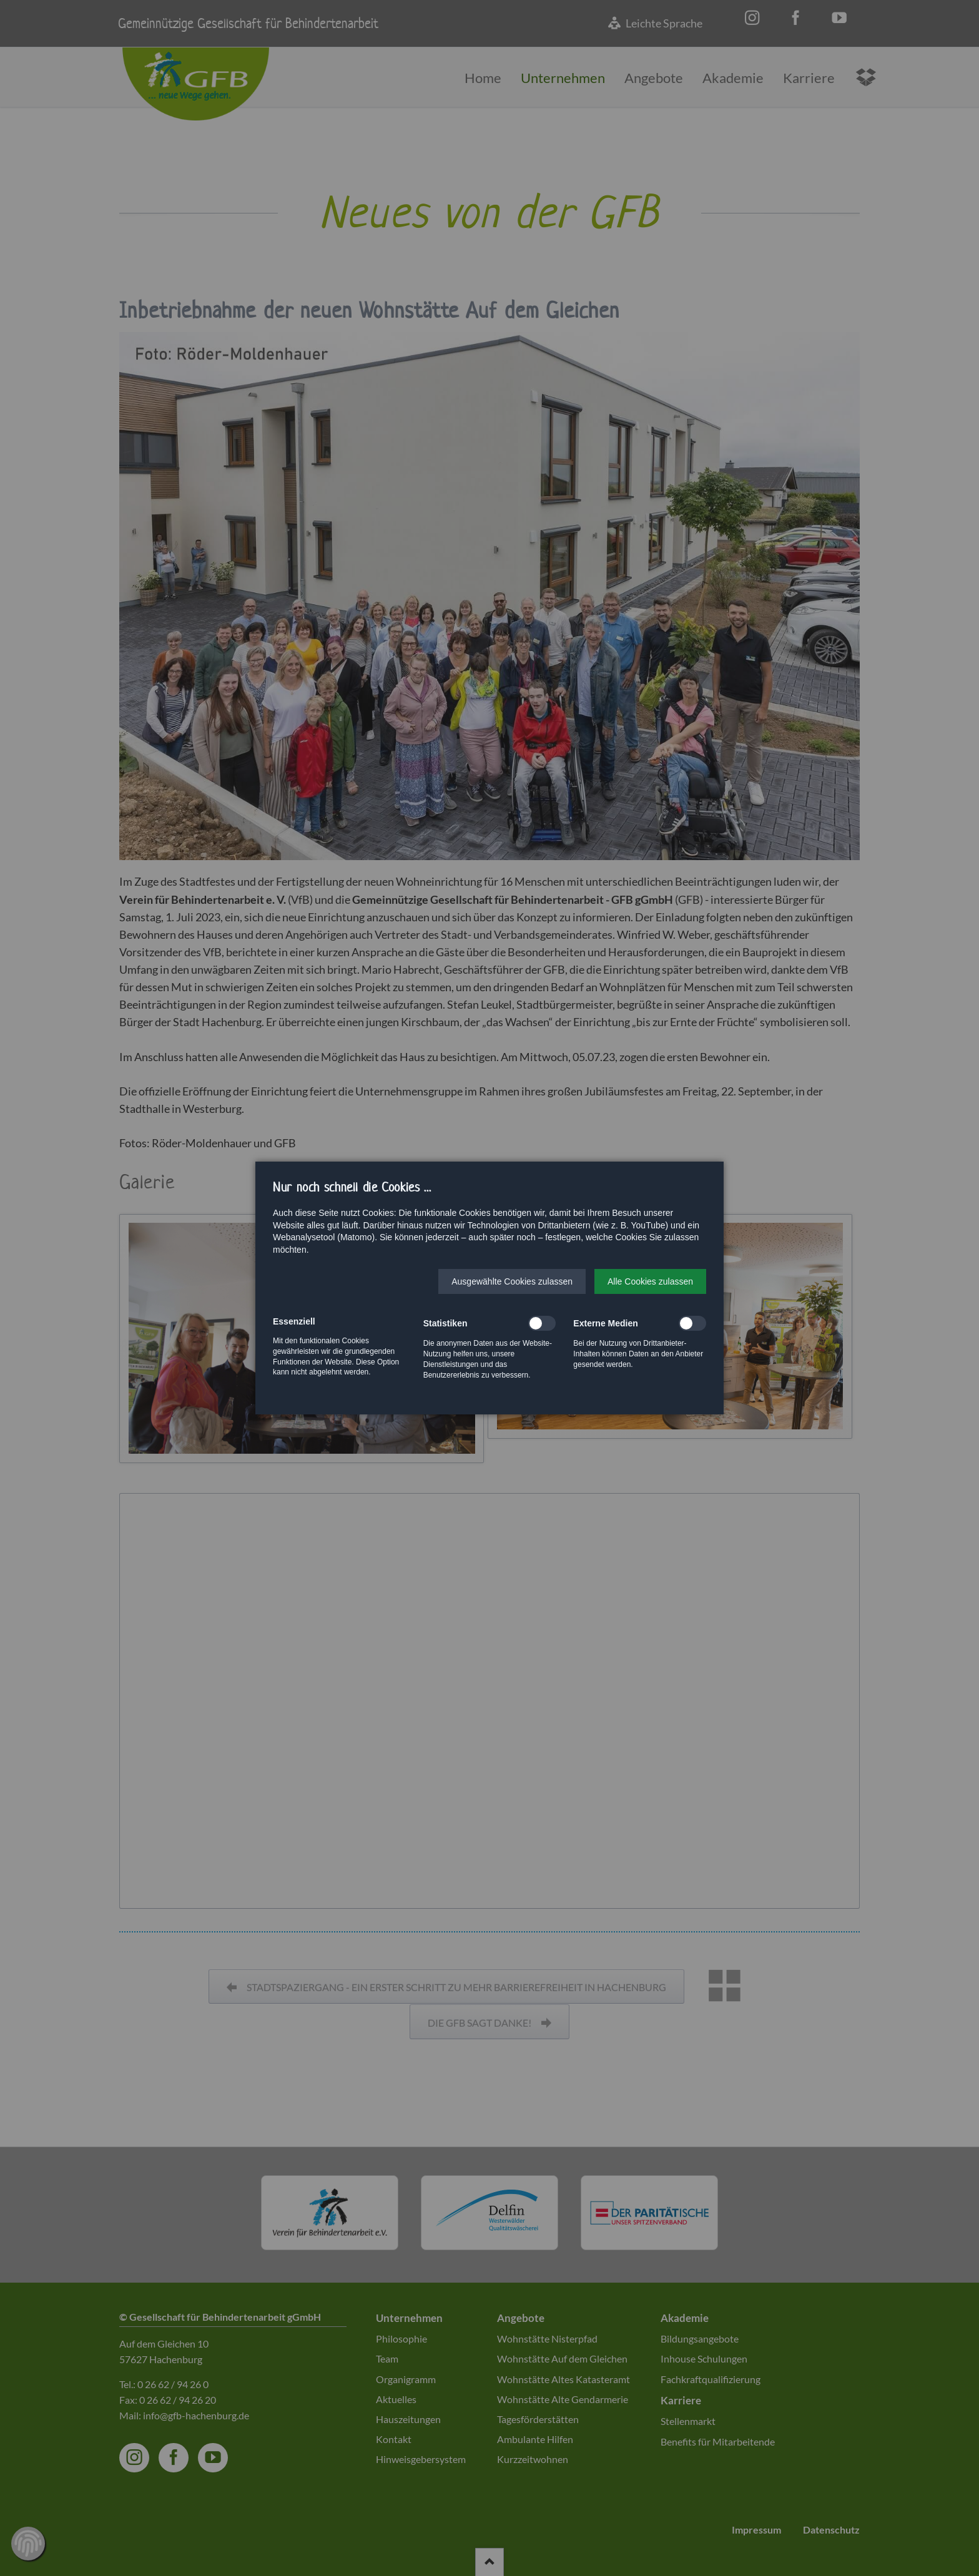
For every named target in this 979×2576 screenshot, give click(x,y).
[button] (512, 1281)
